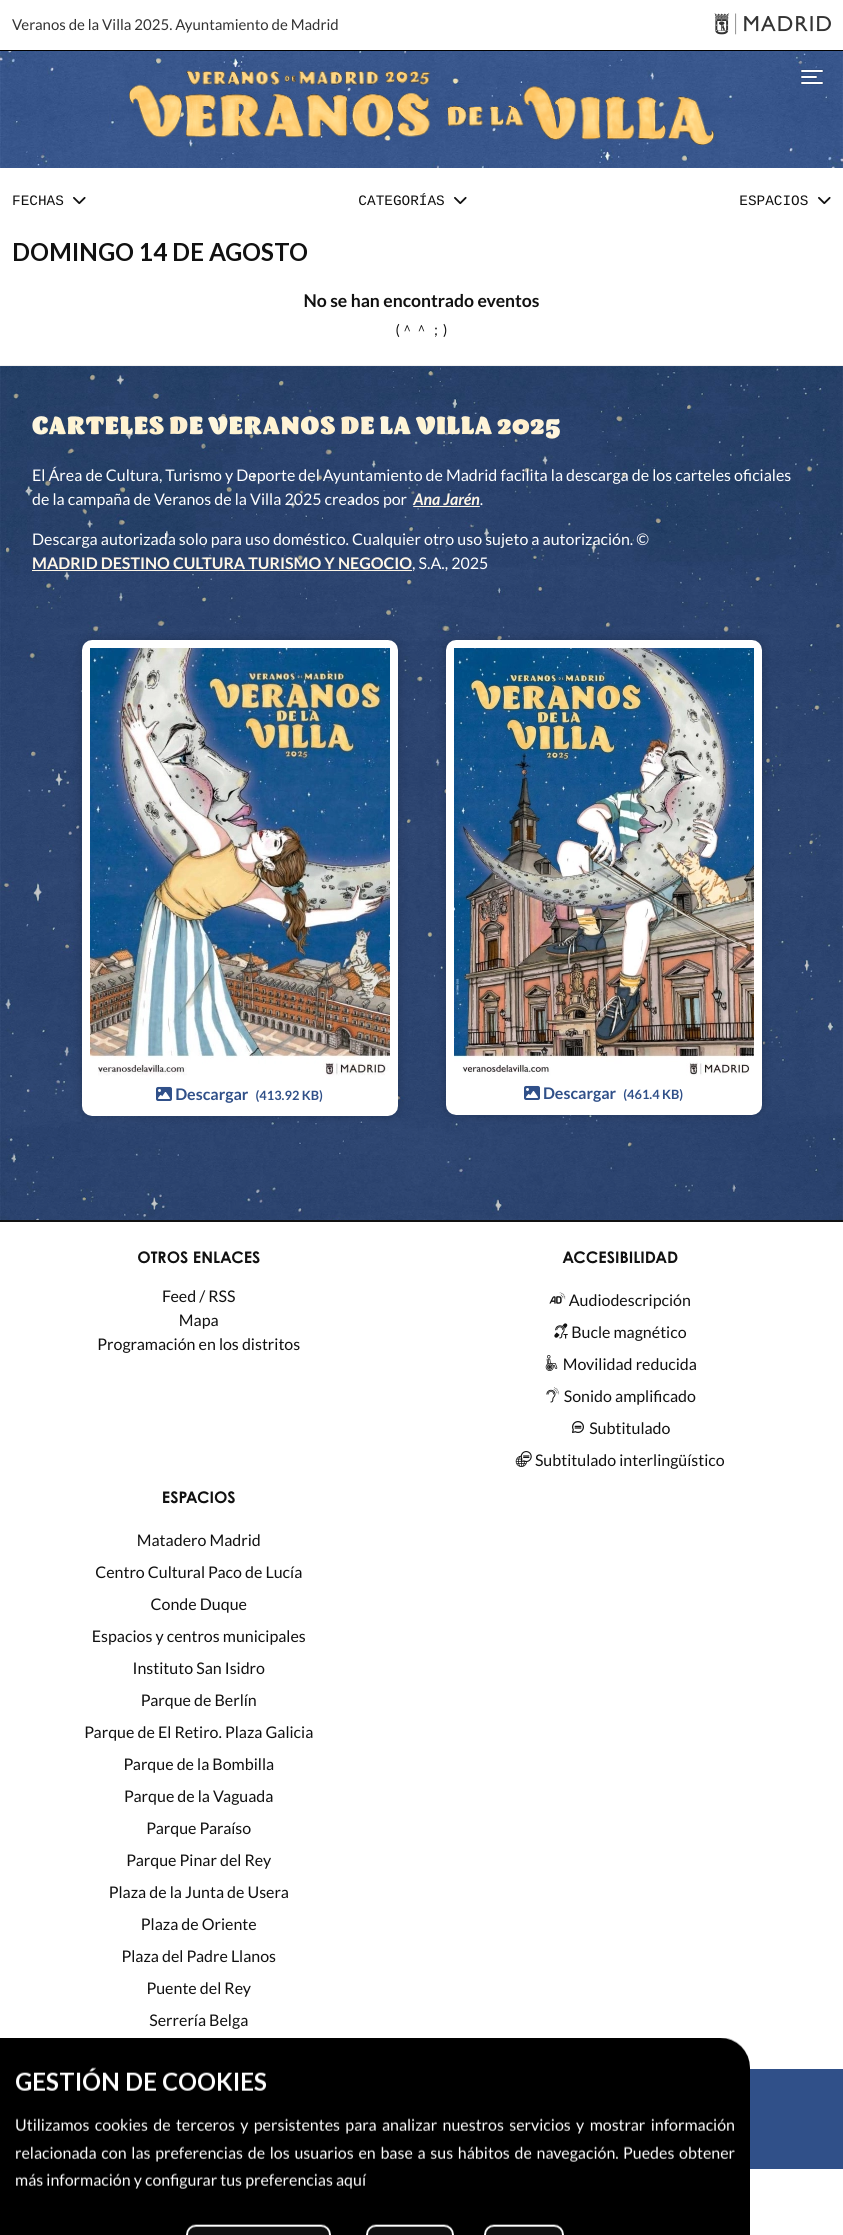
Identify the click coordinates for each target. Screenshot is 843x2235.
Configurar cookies (593, 2211)
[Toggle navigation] (812, 75)
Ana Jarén (446, 499)
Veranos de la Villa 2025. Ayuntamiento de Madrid (175, 25)
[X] (383, 2143)
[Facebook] (460, 2143)
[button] (49, 202)
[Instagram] (421, 2143)
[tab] (49, 203)
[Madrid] (772, 25)
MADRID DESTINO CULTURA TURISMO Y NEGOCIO (222, 563)
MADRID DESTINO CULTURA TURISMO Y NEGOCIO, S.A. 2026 (348, 2193)
